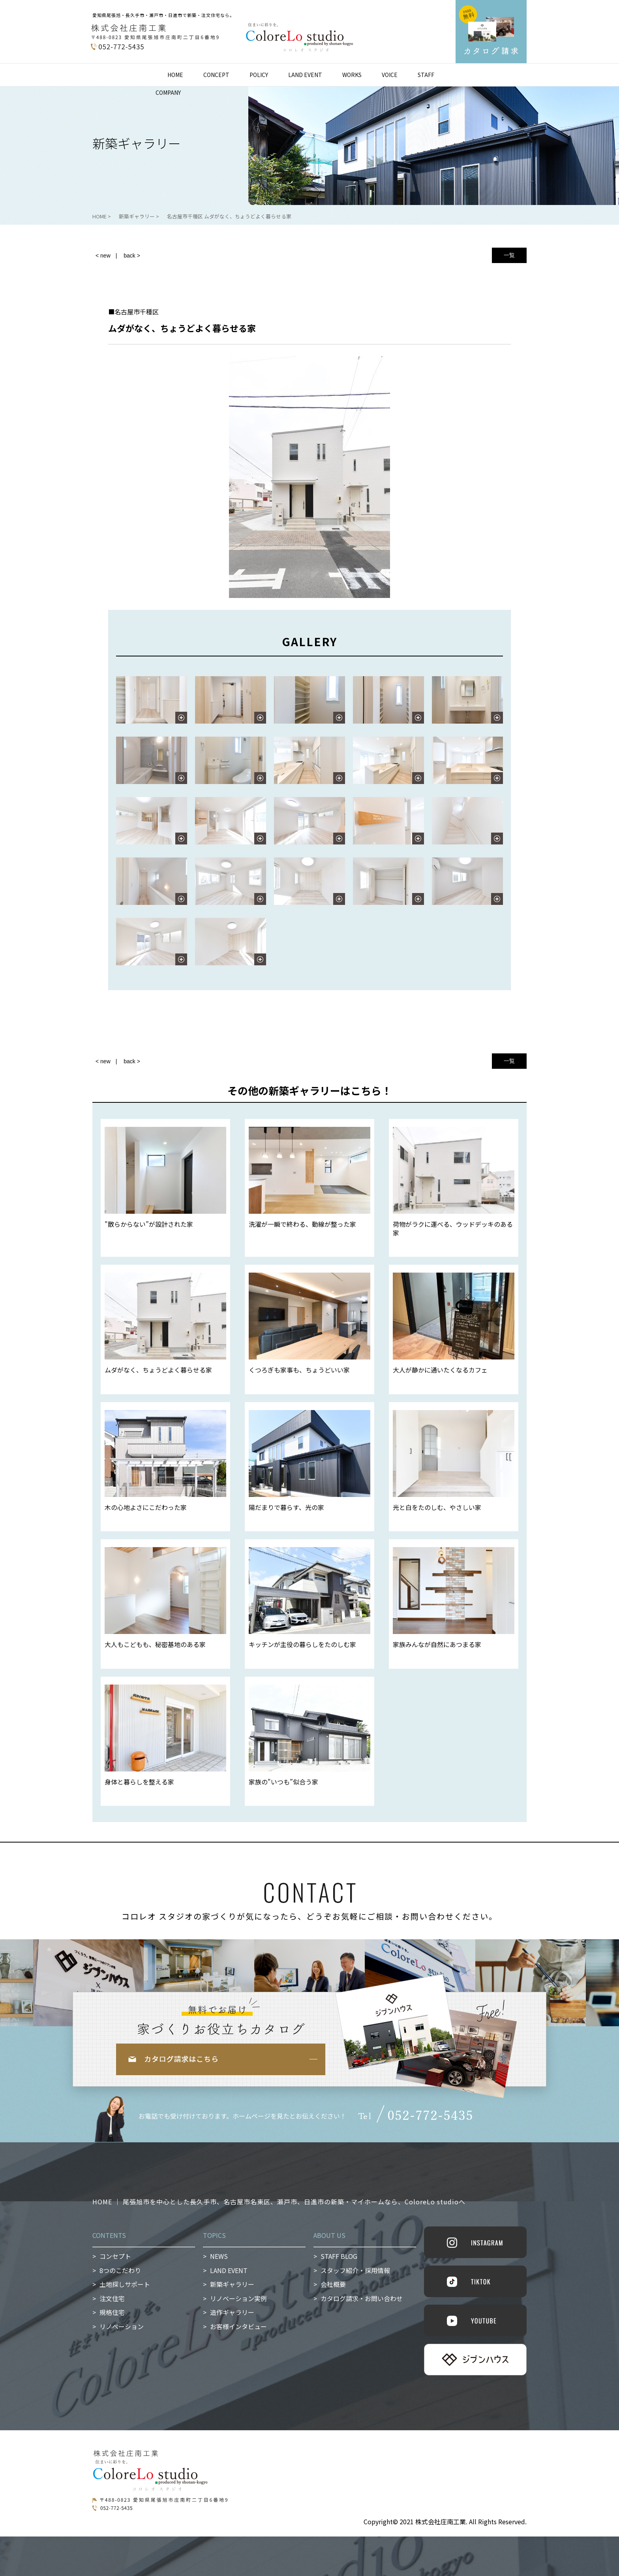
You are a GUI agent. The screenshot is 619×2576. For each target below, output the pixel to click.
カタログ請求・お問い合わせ (362, 2298)
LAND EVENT (305, 75)
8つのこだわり (120, 2270)
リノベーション (121, 2326)
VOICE (390, 75)
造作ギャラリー (232, 2312)
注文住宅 (112, 2298)
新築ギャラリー (232, 2284)
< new (103, 255)
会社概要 (333, 2284)
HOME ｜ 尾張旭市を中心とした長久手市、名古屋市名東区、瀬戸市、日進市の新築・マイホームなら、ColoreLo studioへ (278, 2201)
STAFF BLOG (339, 2256)
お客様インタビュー (238, 2326)
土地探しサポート (124, 2284)
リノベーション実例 (238, 2298)
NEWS (219, 2256)
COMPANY (168, 92)
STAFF (426, 75)
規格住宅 (112, 2312)
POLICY (258, 75)
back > (132, 255)
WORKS (352, 75)
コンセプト (115, 2256)
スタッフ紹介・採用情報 (355, 2270)
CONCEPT (216, 75)
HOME (175, 75)
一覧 (509, 255)
